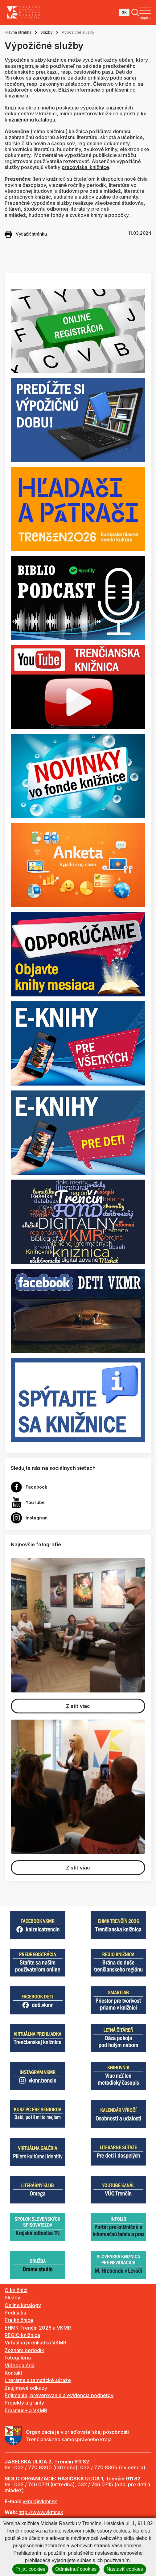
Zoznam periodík (24, 2350)
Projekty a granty (24, 2403)
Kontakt (13, 2373)
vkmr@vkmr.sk (40, 2501)
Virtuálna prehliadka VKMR (35, 2342)
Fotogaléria (18, 2358)
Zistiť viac (78, 1706)
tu (27, 96)
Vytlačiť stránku (26, 234)
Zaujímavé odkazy (26, 2388)
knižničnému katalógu (30, 120)
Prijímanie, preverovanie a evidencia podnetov (59, 2395)
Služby (46, 32)
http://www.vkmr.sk (40, 2512)
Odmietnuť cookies (75, 2569)
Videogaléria (20, 2365)
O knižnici (16, 2290)
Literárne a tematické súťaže (38, 2380)
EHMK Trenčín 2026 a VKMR (38, 2328)
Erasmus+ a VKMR (26, 2410)
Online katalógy (23, 2305)
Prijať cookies (30, 2569)
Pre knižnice (19, 2320)
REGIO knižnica (22, 2335)
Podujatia (15, 2313)
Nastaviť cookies (125, 2569)
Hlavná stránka (18, 32)
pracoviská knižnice (85, 167)
